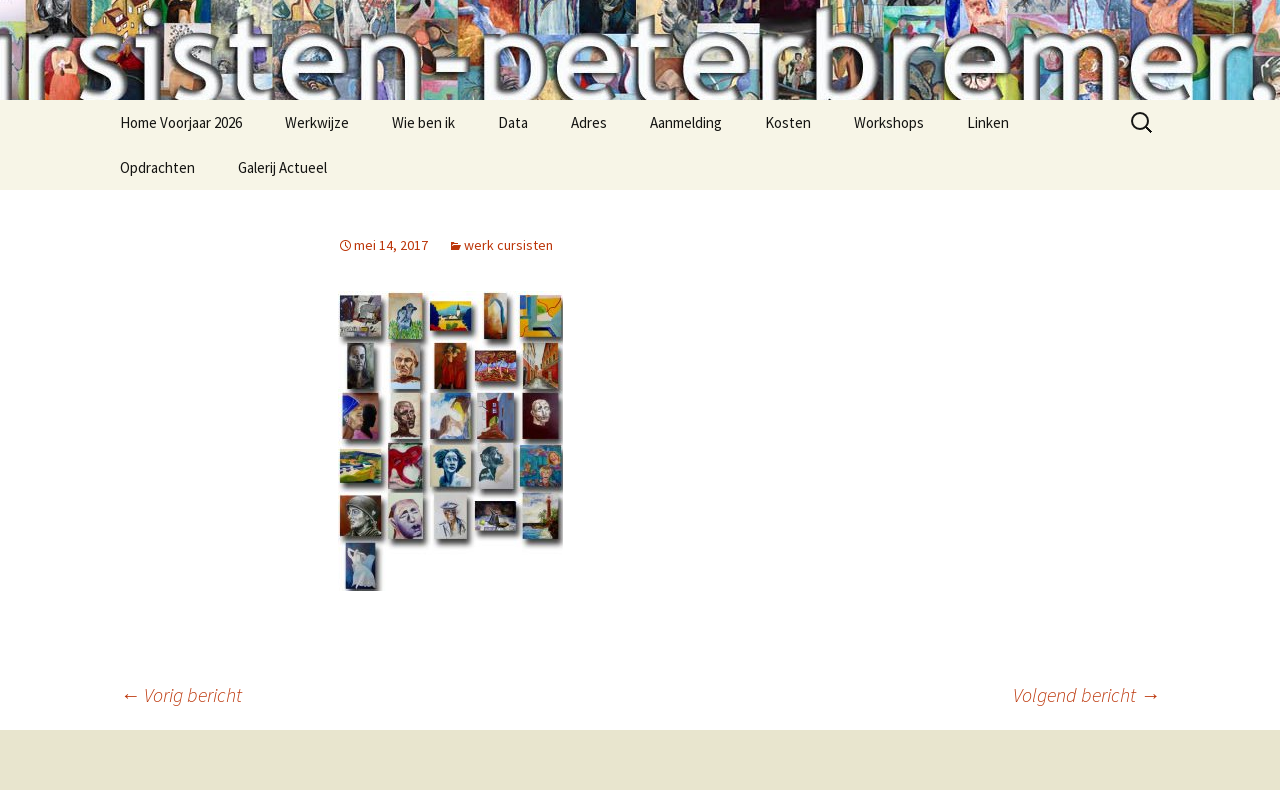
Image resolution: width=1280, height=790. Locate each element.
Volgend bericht (1086, 694)
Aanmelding (686, 122)
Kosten (788, 122)
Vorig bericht (181, 694)
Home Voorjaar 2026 (181, 122)
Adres (589, 122)
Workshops (889, 122)
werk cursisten (508, 245)
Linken (988, 122)
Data (513, 122)
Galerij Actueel (282, 167)
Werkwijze (317, 122)
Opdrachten (157, 167)
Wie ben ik (423, 122)
